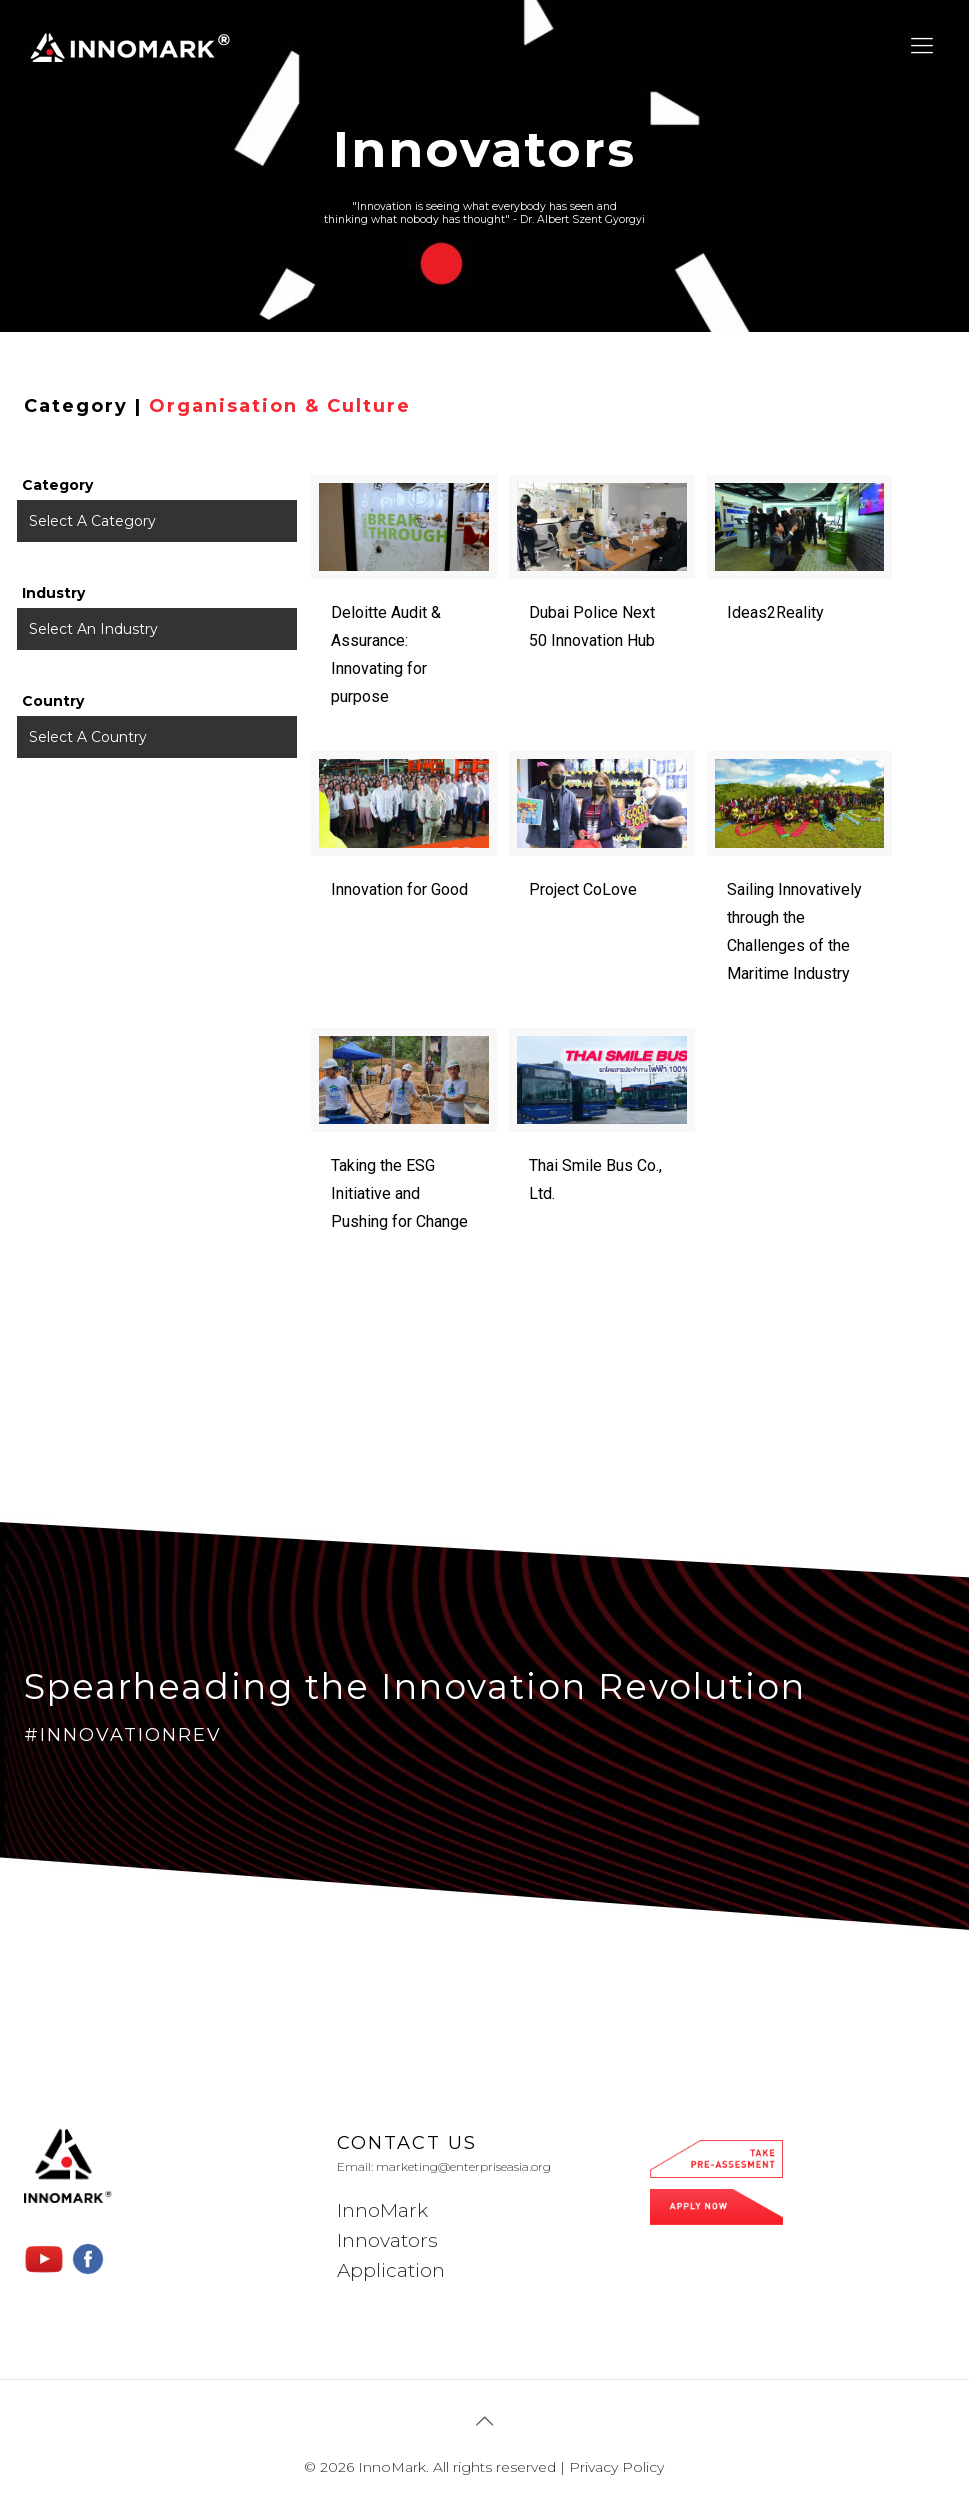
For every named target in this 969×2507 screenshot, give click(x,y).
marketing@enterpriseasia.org (463, 2166)
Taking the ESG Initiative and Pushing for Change (399, 1193)
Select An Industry (93, 629)
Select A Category (92, 521)
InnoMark (382, 2210)
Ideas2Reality (775, 612)
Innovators (387, 2240)
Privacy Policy (616, 2467)
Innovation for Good (399, 889)
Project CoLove (583, 889)
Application (391, 2270)
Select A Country (88, 737)
